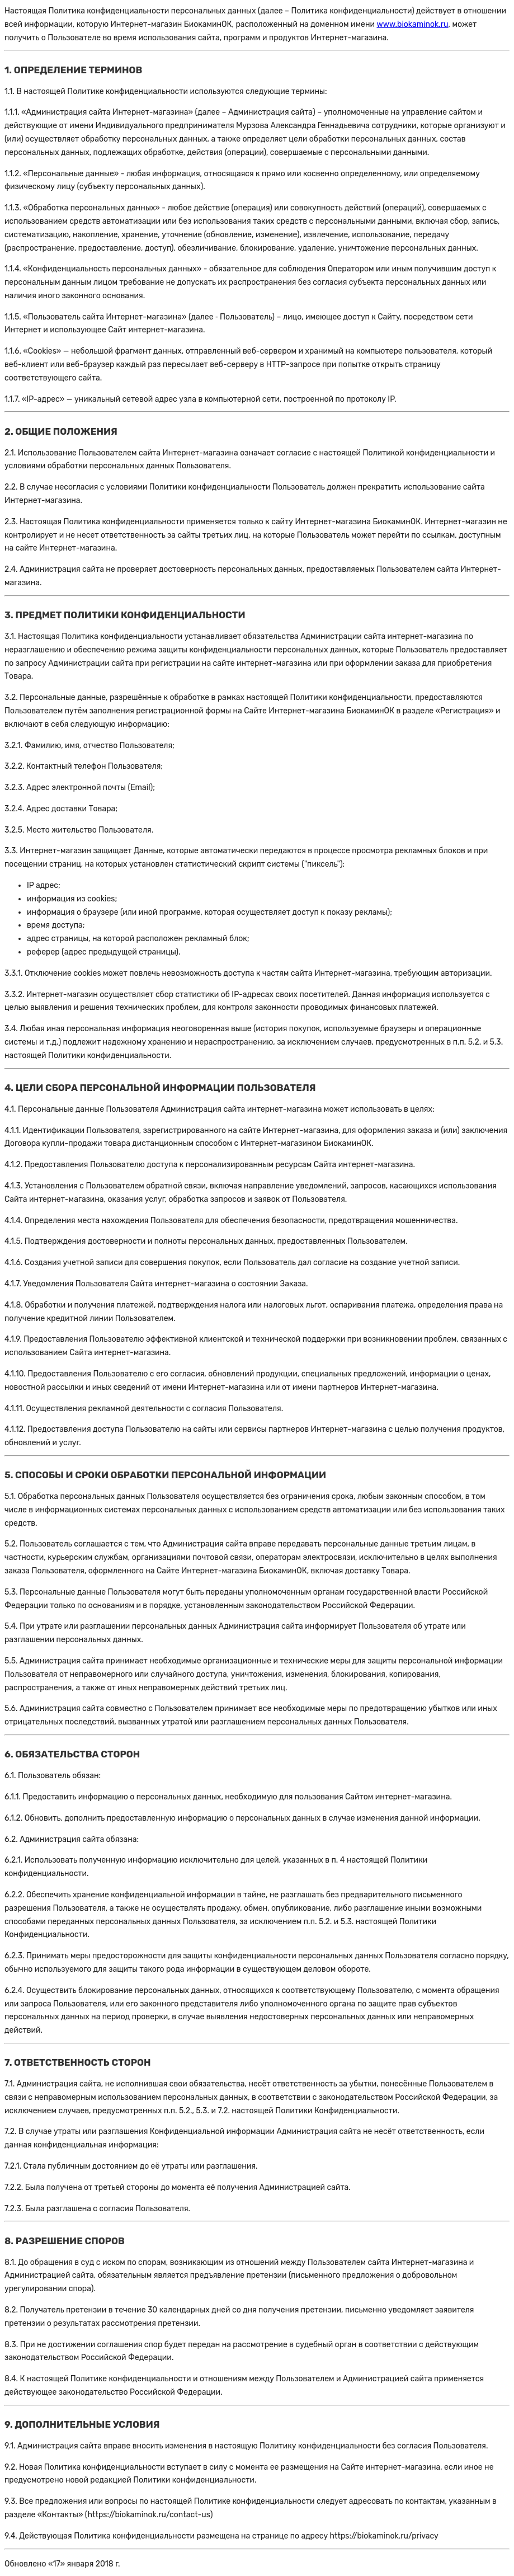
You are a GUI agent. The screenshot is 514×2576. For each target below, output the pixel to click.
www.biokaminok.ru (412, 24)
